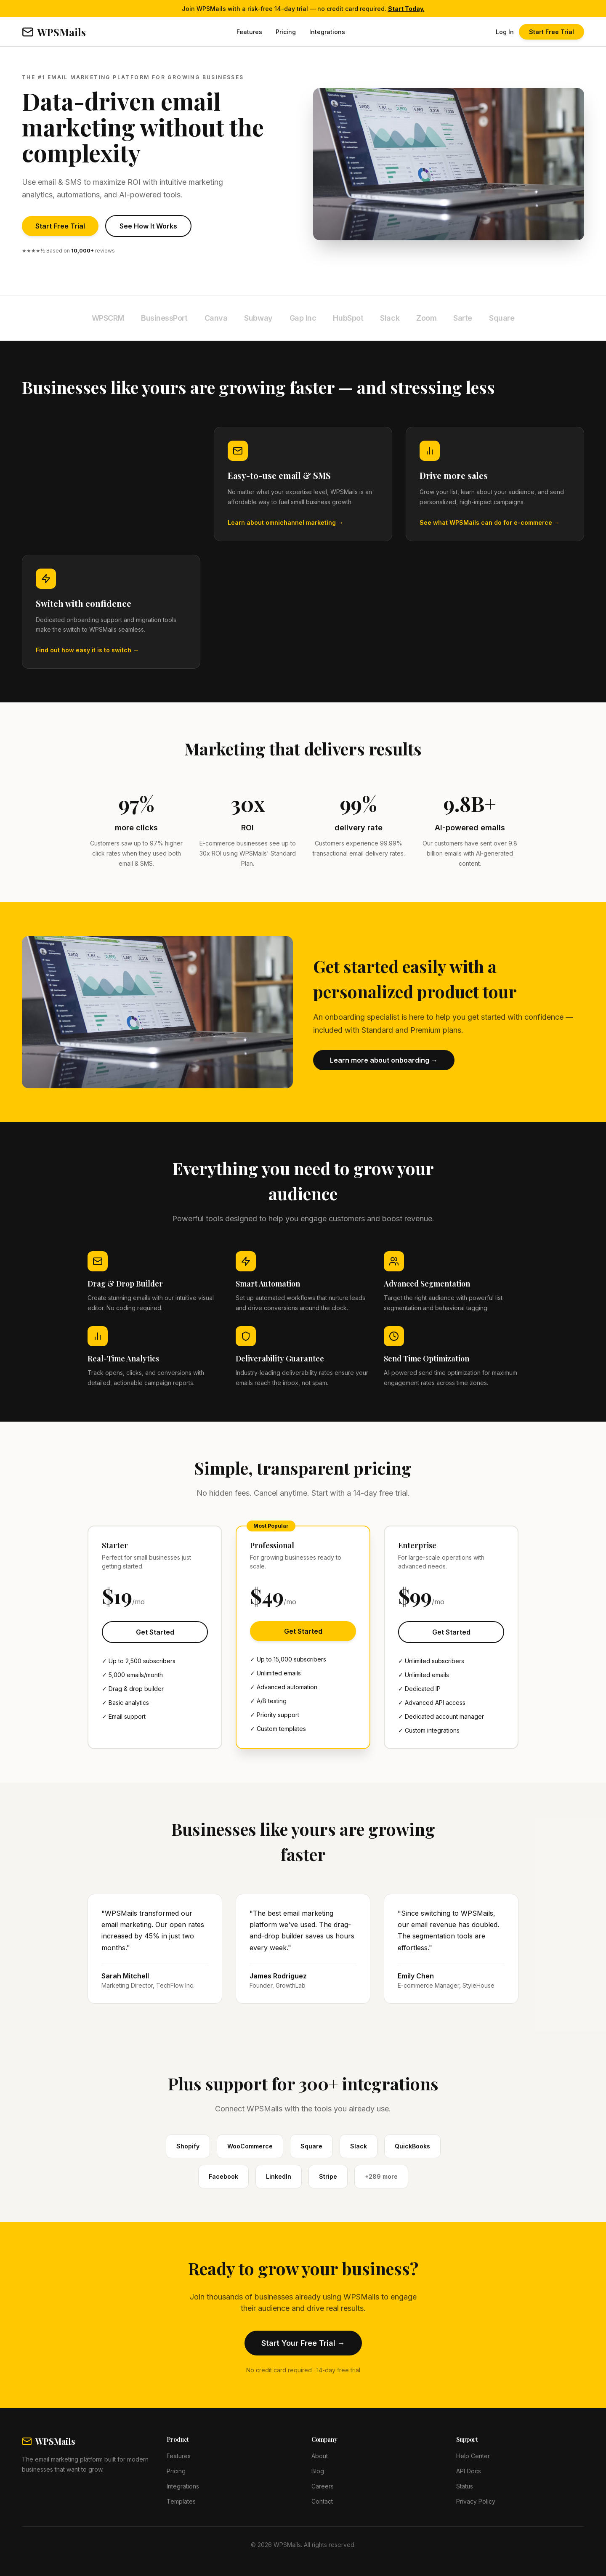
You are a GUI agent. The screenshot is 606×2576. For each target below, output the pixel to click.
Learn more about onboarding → (384, 1060)
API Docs (468, 2471)
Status (464, 2486)
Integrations (327, 31)
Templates (181, 2501)
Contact (322, 2501)
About (319, 2455)
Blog (317, 2471)
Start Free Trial (551, 31)
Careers (322, 2486)
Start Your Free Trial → (303, 2343)
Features (249, 31)
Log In (505, 31)
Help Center (473, 2455)
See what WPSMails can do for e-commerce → (490, 522)
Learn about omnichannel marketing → (285, 522)
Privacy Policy (475, 2501)
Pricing (286, 31)
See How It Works (148, 226)
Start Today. (406, 8)
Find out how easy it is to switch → (87, 650)
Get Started (155, 1632)
